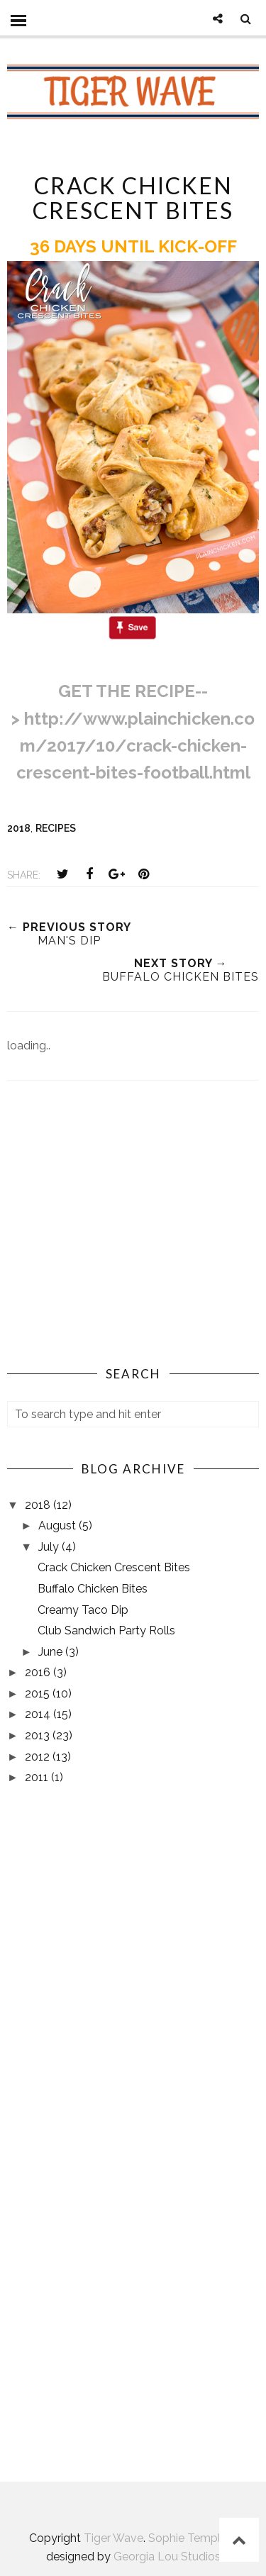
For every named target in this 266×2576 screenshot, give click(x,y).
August (58, 1525)
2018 (19, 828)
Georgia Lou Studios (167, 2556)
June (51, 1651)
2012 (38, 1756)
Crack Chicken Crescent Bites (114, 1567)
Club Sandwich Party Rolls (106, 1630)
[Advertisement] (133, 1236)
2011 (38, 1777)
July (50, 1547)
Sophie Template (193, 2538)
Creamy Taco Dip (83, 1610)
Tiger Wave (113, 2538)
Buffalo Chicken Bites (93, 1588)
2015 (38, 1693)
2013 (38, 1735)
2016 (39, 1672)
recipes (55, 828)
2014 (39, 1714)
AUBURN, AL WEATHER (133, 2400)
